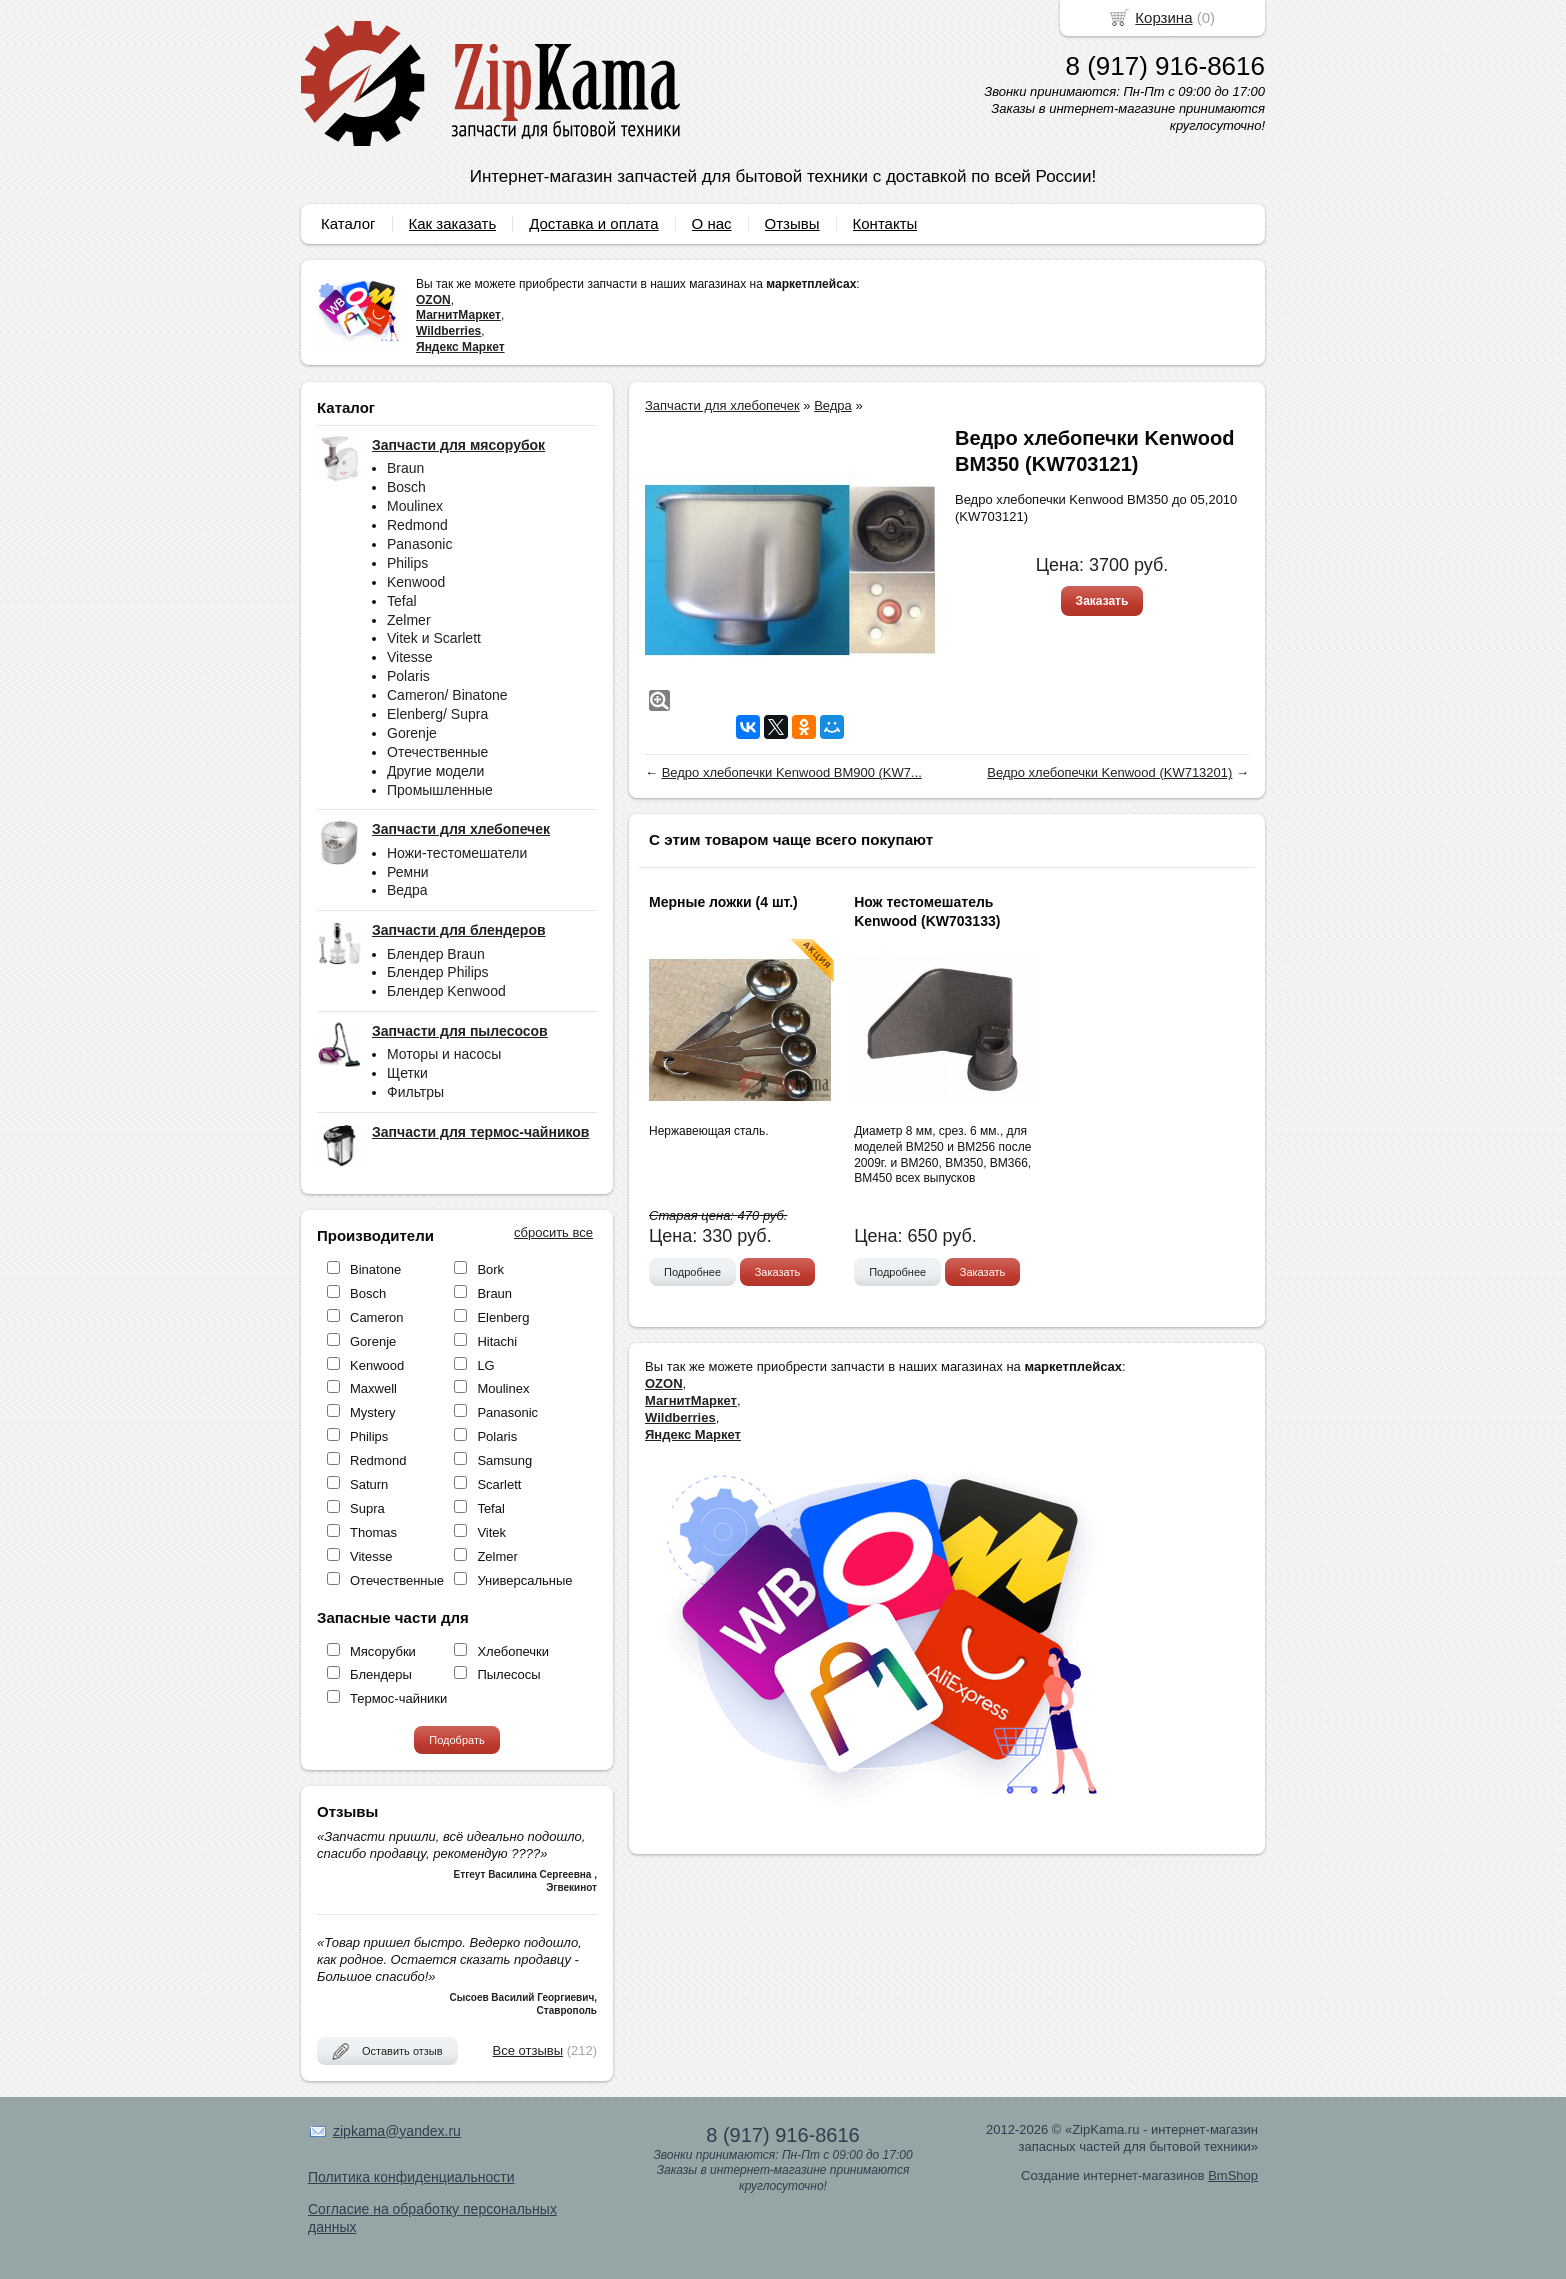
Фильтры (415, 1092)
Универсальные (524, 1580)
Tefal (402, 601)
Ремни (408, 872)
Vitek (491, 1532)
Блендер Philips (438, 972)
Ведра (407, 890)
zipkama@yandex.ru (397, 2131)
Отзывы (792, 223)
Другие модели (435, 771)
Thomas (373, 1532)
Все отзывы (528, 2050)
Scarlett (499, 1484)
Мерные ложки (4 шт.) (723, 902)
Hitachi (497, 1341)
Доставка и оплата (593, 223)
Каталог (348, 223)
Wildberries (448, 331)
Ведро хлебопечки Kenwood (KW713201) (1109, 772)
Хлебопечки (513, 1651)
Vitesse (410, 657)
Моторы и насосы (444, 1054)
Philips (407, 563)
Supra (367, 1508)
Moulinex (415, 506)
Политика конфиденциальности (411, 2177)
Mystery (373, 1412)
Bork (490, 1269)
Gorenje (412, 733)
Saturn (369, 1484)
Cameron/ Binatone (447, 695)
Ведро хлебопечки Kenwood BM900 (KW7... (792, 772)
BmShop (1233, 2175)
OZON (433, 300)
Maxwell (373, 1388)
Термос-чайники (398, 1698)
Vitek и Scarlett (434, 638)
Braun (405, 468)
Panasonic (419, 544)
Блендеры (381, 1674)
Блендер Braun (436, 954)
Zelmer (409, 620)
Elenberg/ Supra (437, 714)
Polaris (408, 676)
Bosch (406, 487)
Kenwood (416, 582)
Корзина (1163, 17)
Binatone (375, 1269)
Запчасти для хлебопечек (722, 405)
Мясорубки (383, 1651)
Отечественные (437, 752)
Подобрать (456, 1740)
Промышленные (440, 790)
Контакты (885, 223)
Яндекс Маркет (460, 347)
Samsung (504, 1460)
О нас (712, 223)
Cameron (376, 1317)
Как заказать (453, 223)
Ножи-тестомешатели (457, 853)
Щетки (407, 1073)
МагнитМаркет (458, 315)
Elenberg (503, 1317)
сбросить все (553, 1232)
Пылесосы (508, 1674)
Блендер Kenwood (446, 991)
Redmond (417, 525)
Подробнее (692, 1272)
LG (485, 1365)
